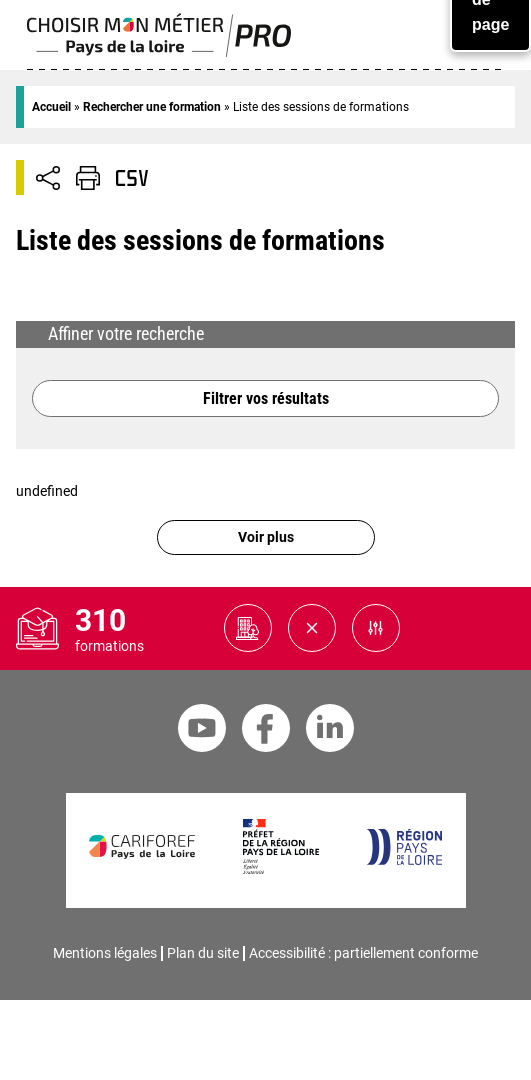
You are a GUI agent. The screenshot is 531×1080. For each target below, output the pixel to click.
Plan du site (203, 953)
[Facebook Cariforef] (266, 731)
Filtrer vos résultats (266, 398)
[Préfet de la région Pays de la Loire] (280, 869)
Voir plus (266, 537)
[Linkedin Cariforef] (330, 731)
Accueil (51, 107)
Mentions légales (105, 953)
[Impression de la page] (88, 178)
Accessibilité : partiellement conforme (363, 953)
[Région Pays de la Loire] (403, 860)
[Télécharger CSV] (132, 178)
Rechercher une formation (152, 107)
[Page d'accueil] (159, 52)
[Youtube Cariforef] (202, 731)
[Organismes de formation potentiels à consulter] (248, 628)
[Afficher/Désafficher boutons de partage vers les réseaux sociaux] (48, 178)
